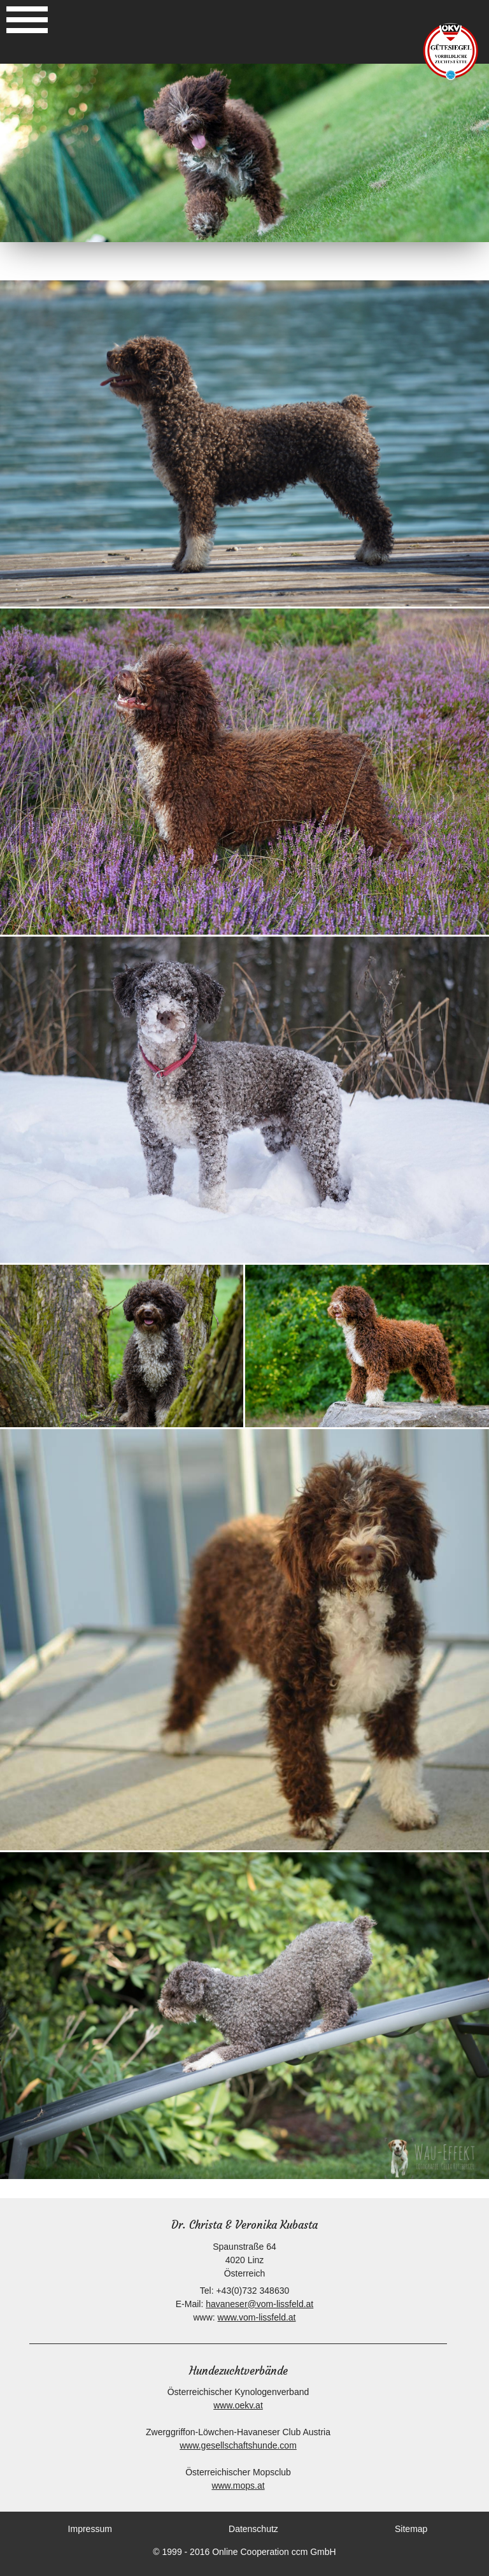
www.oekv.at (238, 2405)
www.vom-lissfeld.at (257, 2317)
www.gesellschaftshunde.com (238, 2445)
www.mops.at (237, 2485)
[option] (244, 153)
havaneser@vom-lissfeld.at (259, 2304)
